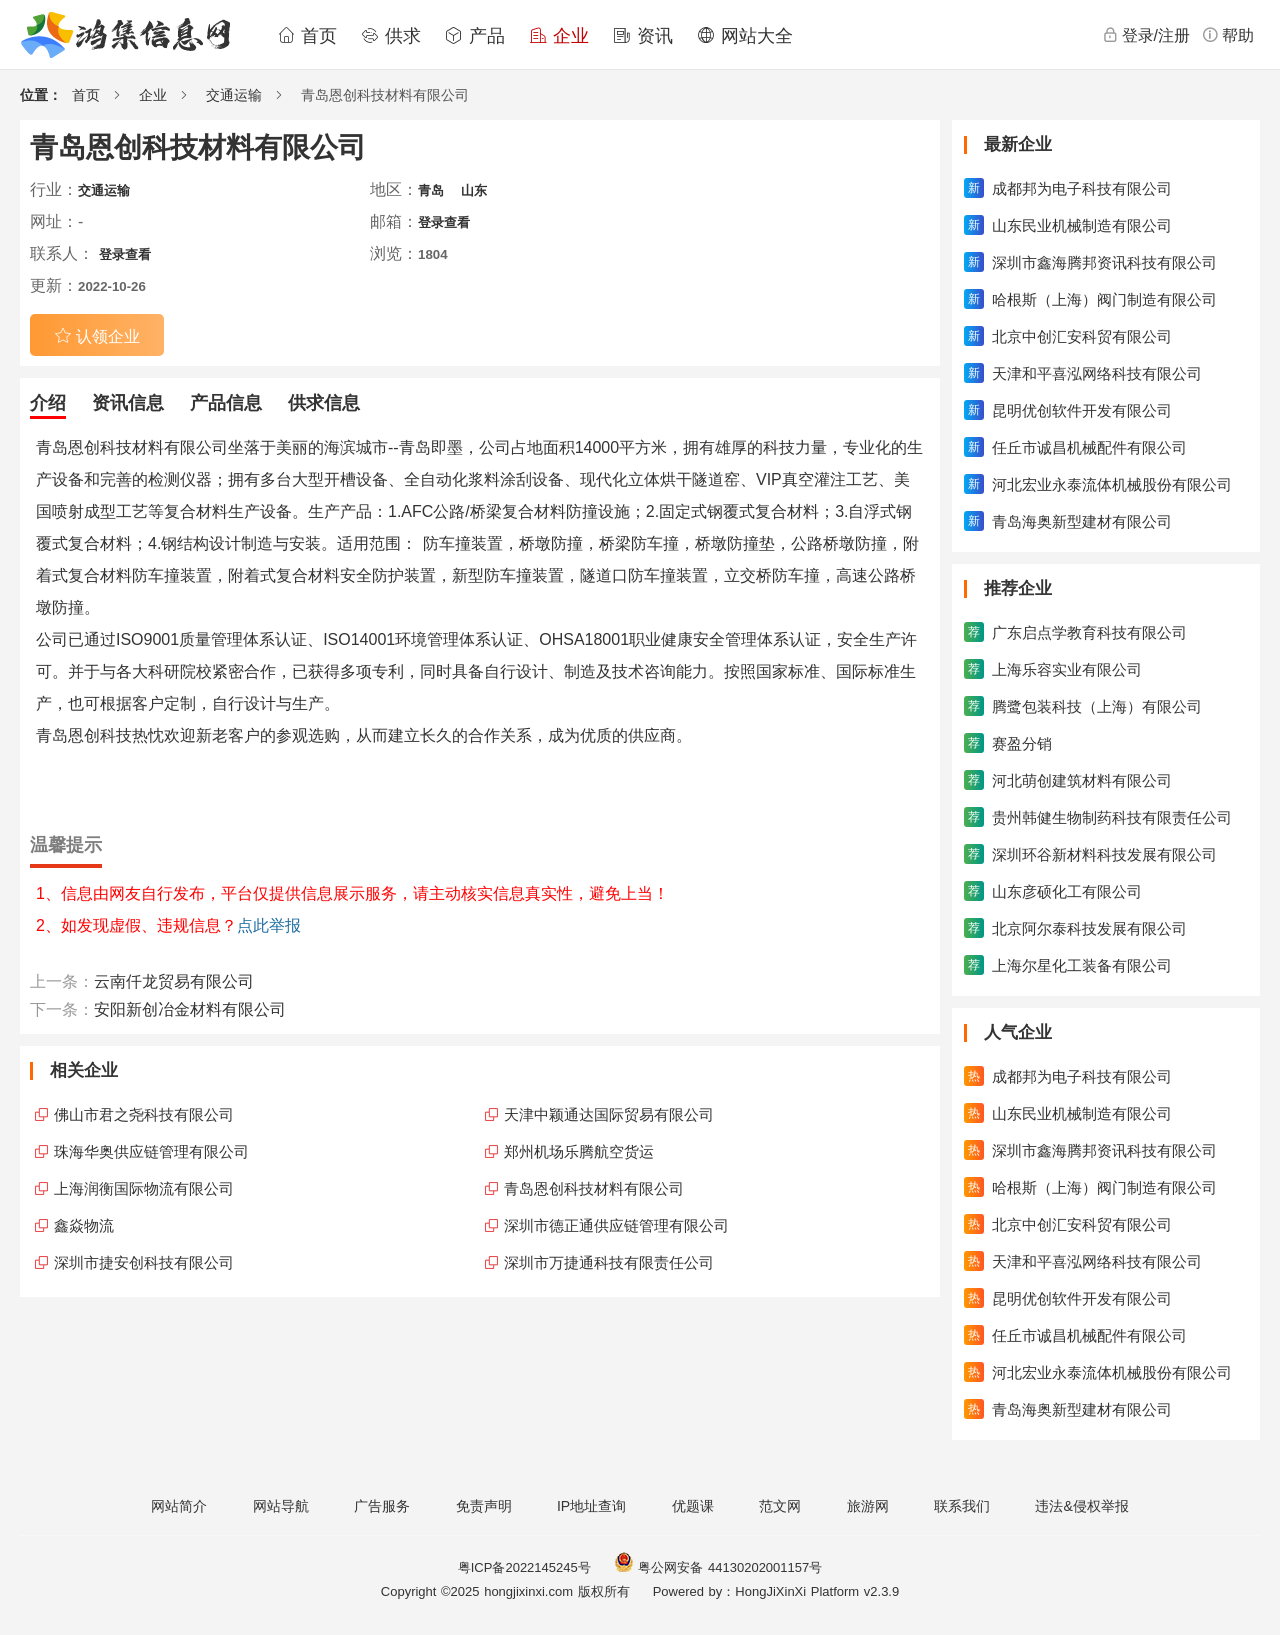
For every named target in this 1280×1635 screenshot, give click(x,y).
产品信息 (226, 403)
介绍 (48, 403)
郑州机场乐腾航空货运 (579, 1151)
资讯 (643, 36)
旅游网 (868, 1506)
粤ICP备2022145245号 (524, 1567)
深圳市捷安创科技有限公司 (144, 1262)
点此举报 (269, 925)
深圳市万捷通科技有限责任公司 (609, 1262)
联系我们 (962, 1506)
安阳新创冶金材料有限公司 (190, 1009)
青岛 (431, 190)
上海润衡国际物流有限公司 (144, 1188)
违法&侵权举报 (1081, 1506)
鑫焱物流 (84, 1225)
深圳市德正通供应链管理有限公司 (616, 1225)
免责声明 (484, 1506)
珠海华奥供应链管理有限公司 (151, 1151)
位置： (41, 95)
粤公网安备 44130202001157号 (718, 1567)
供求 (391, 36)
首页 (307, 36)
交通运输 (234, 95)
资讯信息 (128, 403)
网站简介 (179, 1506)
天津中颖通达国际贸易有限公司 (609, 1114)
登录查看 (444, 222)
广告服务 (382, 1506)
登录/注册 (1146, 35)
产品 (475, 36)
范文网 (780, 1506)
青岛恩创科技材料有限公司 (594, 1188)
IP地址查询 (591, 1506)
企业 (559, 36)
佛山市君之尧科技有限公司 (144, 1114)
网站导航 (281, 1506)
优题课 (693, 1506)
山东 (474, 190)
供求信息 (324, 403)
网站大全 (745, 36)
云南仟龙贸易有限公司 (174, 981)
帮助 (1228, 35)
